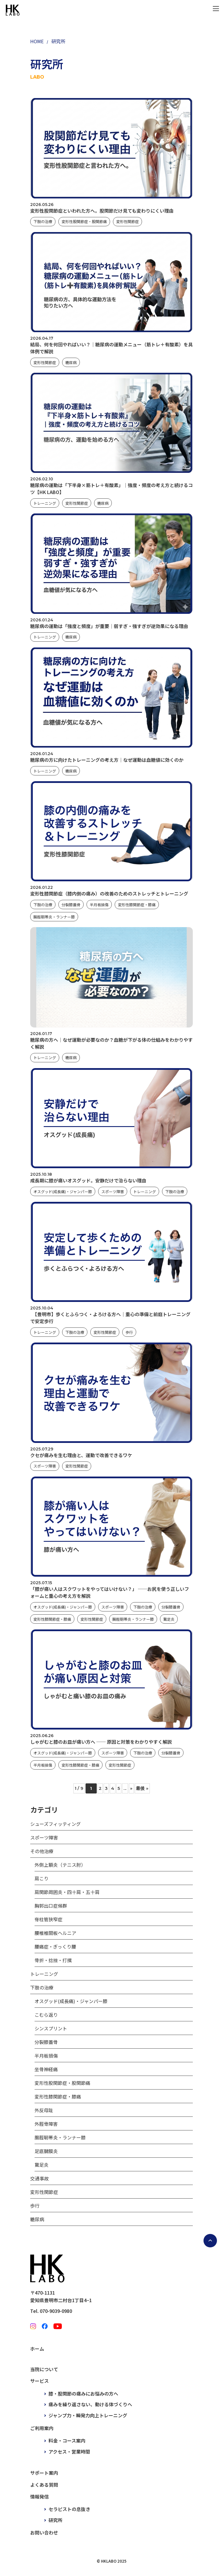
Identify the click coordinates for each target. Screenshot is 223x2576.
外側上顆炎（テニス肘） (60, 1864)
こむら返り (46, 2014)
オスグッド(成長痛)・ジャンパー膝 (62, 1191)
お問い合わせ (44, 2532)
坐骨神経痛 (46, 2069)
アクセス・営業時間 (69, 2451)
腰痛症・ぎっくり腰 (55, 1946)
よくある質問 (44, 2484)
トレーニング (44, 503)
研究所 (55, 2520)
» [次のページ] (131, 1788)
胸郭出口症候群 (51, 1905)
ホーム (37, 2348)
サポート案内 (44, 2472)
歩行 (129, 1332)
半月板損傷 (99, 904)
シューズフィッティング (55, 1823)
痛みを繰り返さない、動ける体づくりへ (90, 2404)
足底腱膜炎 (46, 2151)
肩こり (41, 1878)
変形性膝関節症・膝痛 (137, 904)
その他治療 (41, 1851)
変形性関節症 (127, 221)
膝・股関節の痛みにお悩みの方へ (83, 2393)
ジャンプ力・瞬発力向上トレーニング (87, 2415)
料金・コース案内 (66, 2440)
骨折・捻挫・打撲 (53, 1960)
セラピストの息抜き (69, 2509)
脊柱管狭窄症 (48, 1919)
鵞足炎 (169, 1619)
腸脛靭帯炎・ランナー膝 (54, 917)
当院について (44, 2369)
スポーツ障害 (112, 1191)
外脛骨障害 (46, 2123)
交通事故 (39, 2178)
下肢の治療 (42, 221)
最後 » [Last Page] (142, 1788)
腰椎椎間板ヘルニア (55, 1932)
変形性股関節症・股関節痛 (84, 221)
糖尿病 (71, 362)
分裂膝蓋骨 (71, 904)
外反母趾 (44, 2110)
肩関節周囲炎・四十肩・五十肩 (67, 1891)
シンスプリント (51, 2028)
